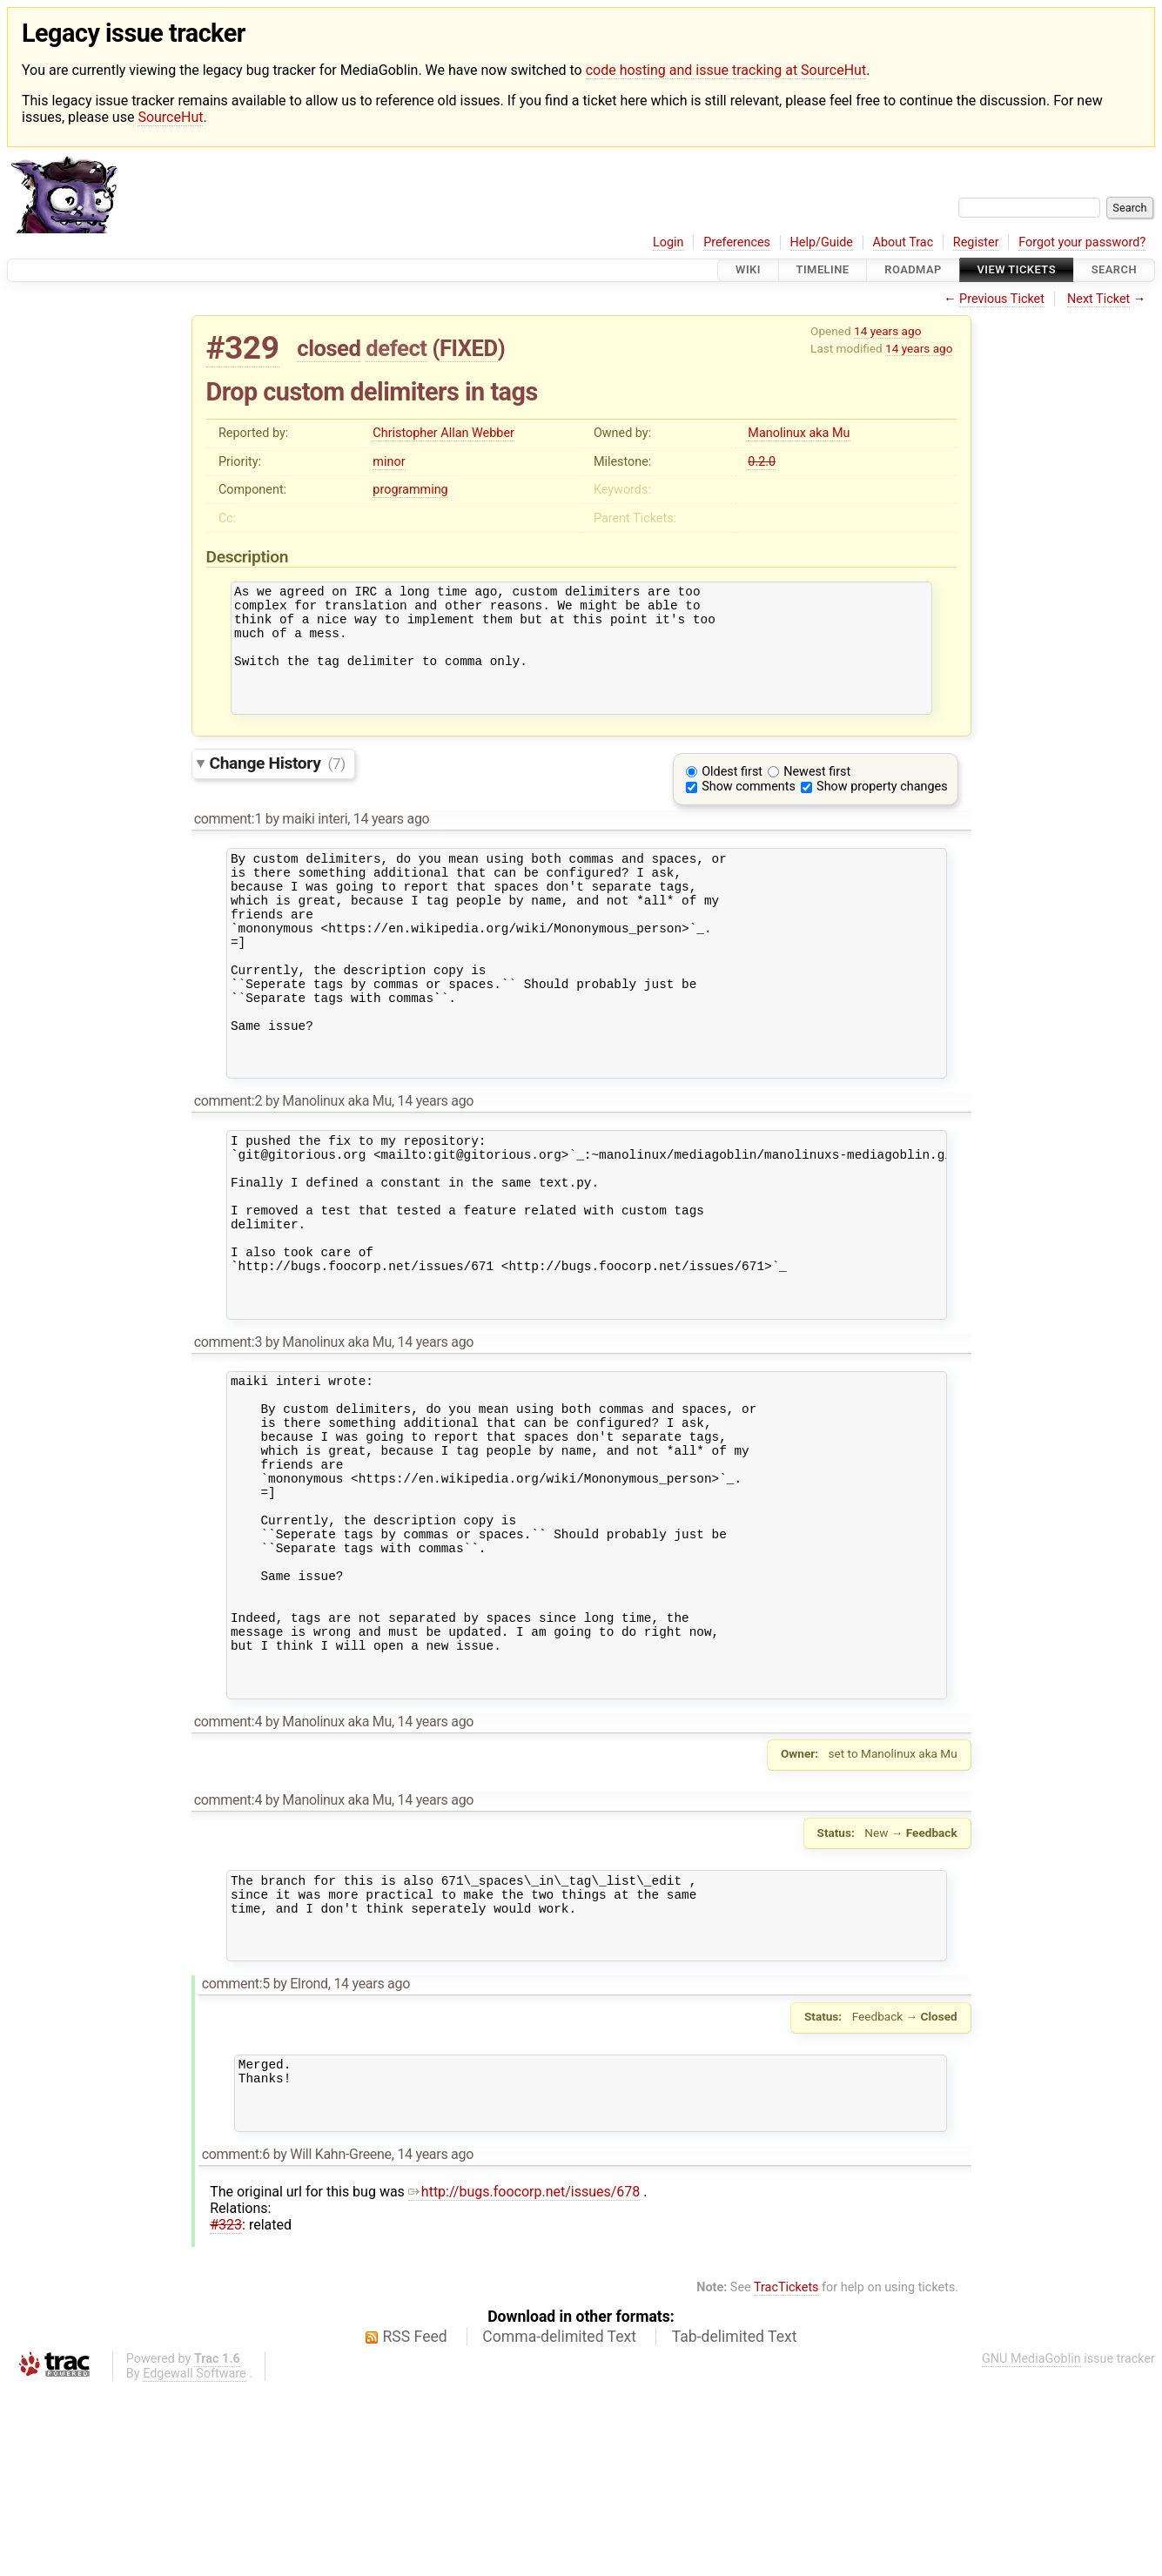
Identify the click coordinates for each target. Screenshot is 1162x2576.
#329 (242, 348)
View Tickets (1016, 270)
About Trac (903, 242)
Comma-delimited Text (559, 2524)
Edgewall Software (194, 2561)
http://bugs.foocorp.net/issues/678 (524, 2379)
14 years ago (887, 331)
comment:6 (236, 2342)
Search (1114, 270)
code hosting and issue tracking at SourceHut (726, 70)
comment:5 (236, 2158)
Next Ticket (1098, 299)
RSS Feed (415, 2524)
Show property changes (881, 810)
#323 (226, 2412)
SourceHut (170, 117)
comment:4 (228, 1881)
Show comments (749, 810)
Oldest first (732, 795)
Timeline (823, 270)
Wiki (748, 270)
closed (328, 348)
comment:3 (228, 1441)
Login (668, 242)
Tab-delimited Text (734, 2524)
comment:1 (228, 842)
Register (976, 242)
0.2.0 (762, 461)
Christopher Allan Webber (443, 433)
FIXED (469, 348)
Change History (278, 787)
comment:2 (228, 1166)
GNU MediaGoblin (1031, 2546)
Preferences (736, 242)
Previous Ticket (1001, 299)
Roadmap (913, 270)
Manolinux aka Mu (799, 433)
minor (389, 461)
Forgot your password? (1081, 242)
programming (410, 489)
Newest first (816, 795)
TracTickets (786, 2475)
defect (396, 348)
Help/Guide (821, 242)
